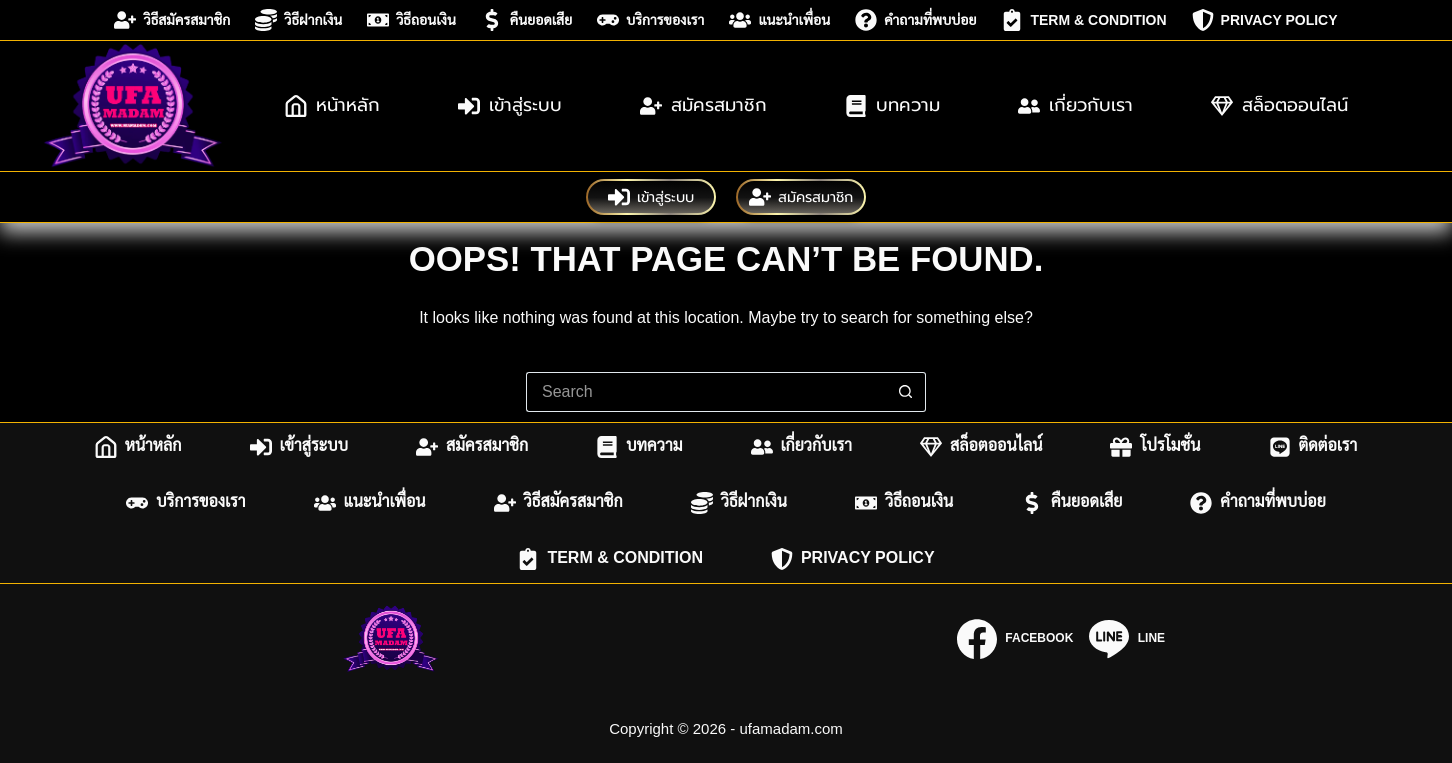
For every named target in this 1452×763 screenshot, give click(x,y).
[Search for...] (706, 392)
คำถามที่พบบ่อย (915, 20)
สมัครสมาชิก (703, 105)
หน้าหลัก (332, 105)
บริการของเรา (650, 20)
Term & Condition (1083, 20)
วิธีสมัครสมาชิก (172, 20)
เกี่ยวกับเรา (1075, 105)
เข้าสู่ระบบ (510, 105)
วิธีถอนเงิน (411, 20)
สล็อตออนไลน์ (1279, 105)
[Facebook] (1015, 639)
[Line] (1127, 639)
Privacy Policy (1265, 20)
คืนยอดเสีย (526, 20)
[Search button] (906, 392)
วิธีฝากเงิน (298, 20)
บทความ (892, 105)
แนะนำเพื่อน (779, 20)
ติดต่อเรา (1313, 447)
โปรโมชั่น (1155, 447)
